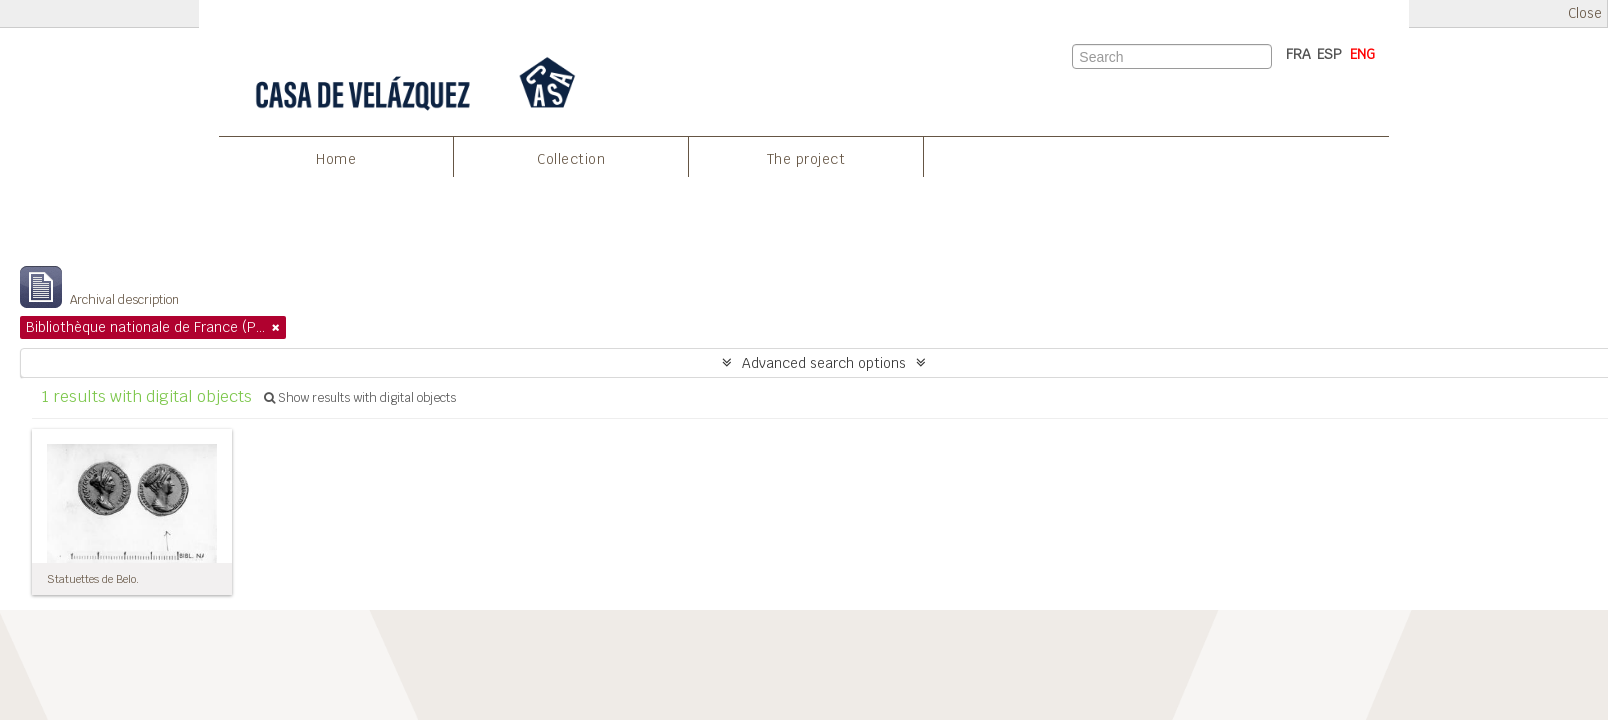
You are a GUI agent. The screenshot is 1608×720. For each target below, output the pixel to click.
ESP (1329, 54)
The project (806, 159)
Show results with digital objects (360, 398)
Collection (571, 159)
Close (1585, 13)
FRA (1298, 54)
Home (336, 159)
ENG (1362, 54)
